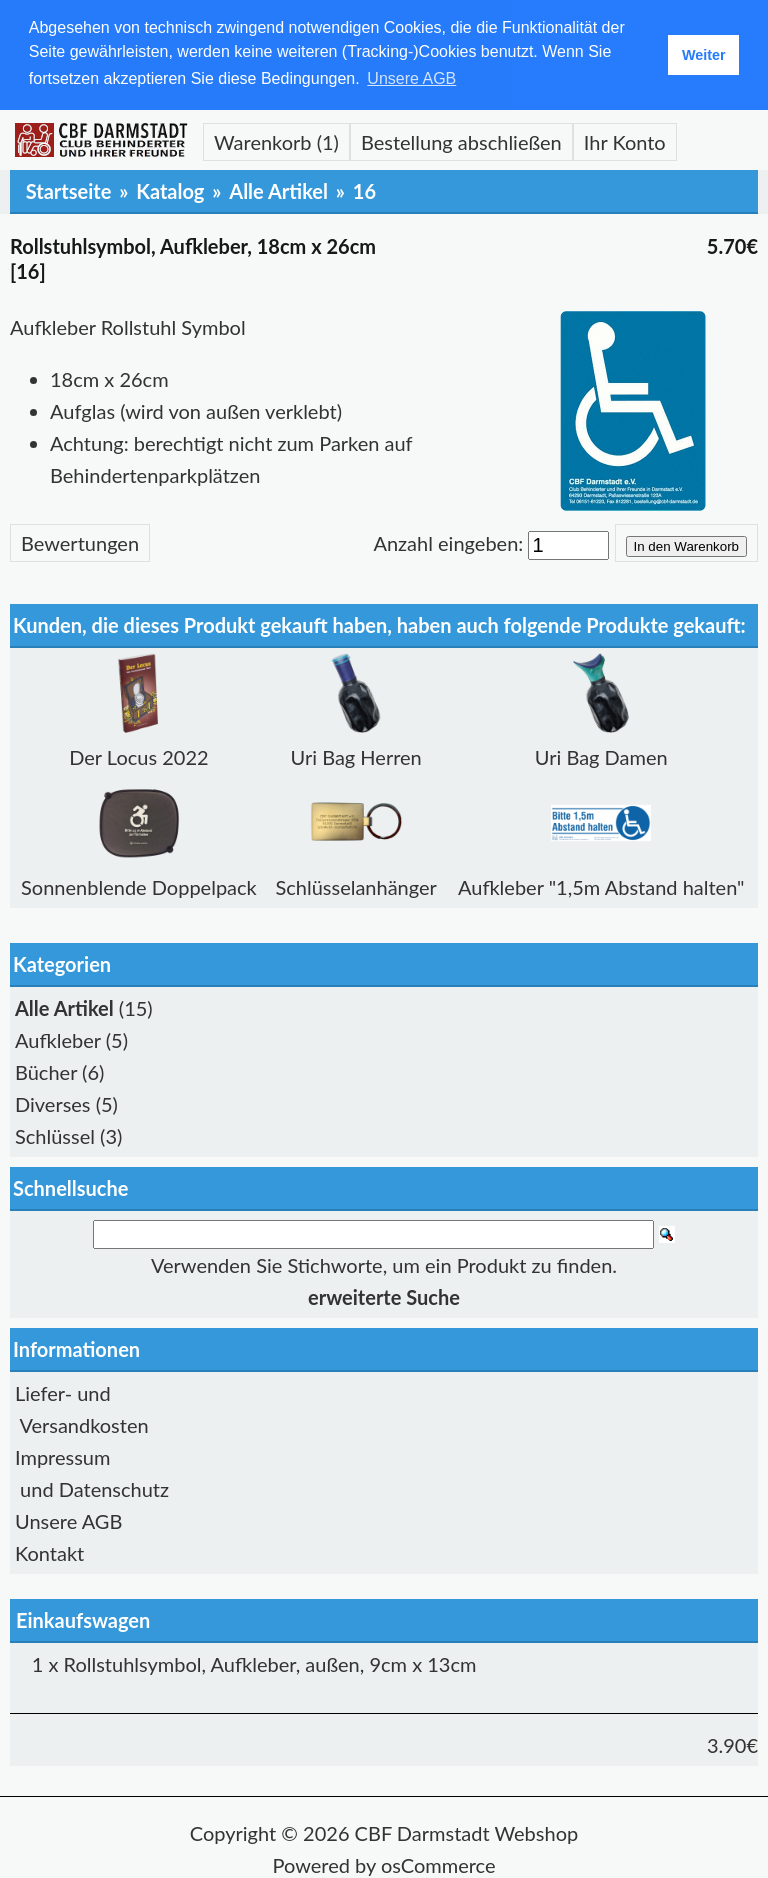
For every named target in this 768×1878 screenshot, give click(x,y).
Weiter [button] (704, 55)
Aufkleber (58, 1038)
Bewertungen (80, 541)
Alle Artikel (278, 189)
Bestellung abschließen (461, 140)
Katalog (170, 189)
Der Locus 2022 (138, 755)
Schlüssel (55, 1134)
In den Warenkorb (686, 544)
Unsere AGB (68, 1520)
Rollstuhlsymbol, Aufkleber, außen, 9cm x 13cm (270, 1663)
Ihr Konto (625, 140)
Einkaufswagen (83, 1619)
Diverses (53, 1102)
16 (364, 189)
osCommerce (438, 1864)
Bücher (46, 1070)
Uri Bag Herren (356, 755)
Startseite (69, 189)
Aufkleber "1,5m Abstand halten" (601, 885)
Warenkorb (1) (276, 140)
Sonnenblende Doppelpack (139, 885)
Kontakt (49, 1552)
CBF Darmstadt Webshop (467, 1832)
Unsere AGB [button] (411, 78)
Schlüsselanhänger (355, 885)
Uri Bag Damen (601, 755)
